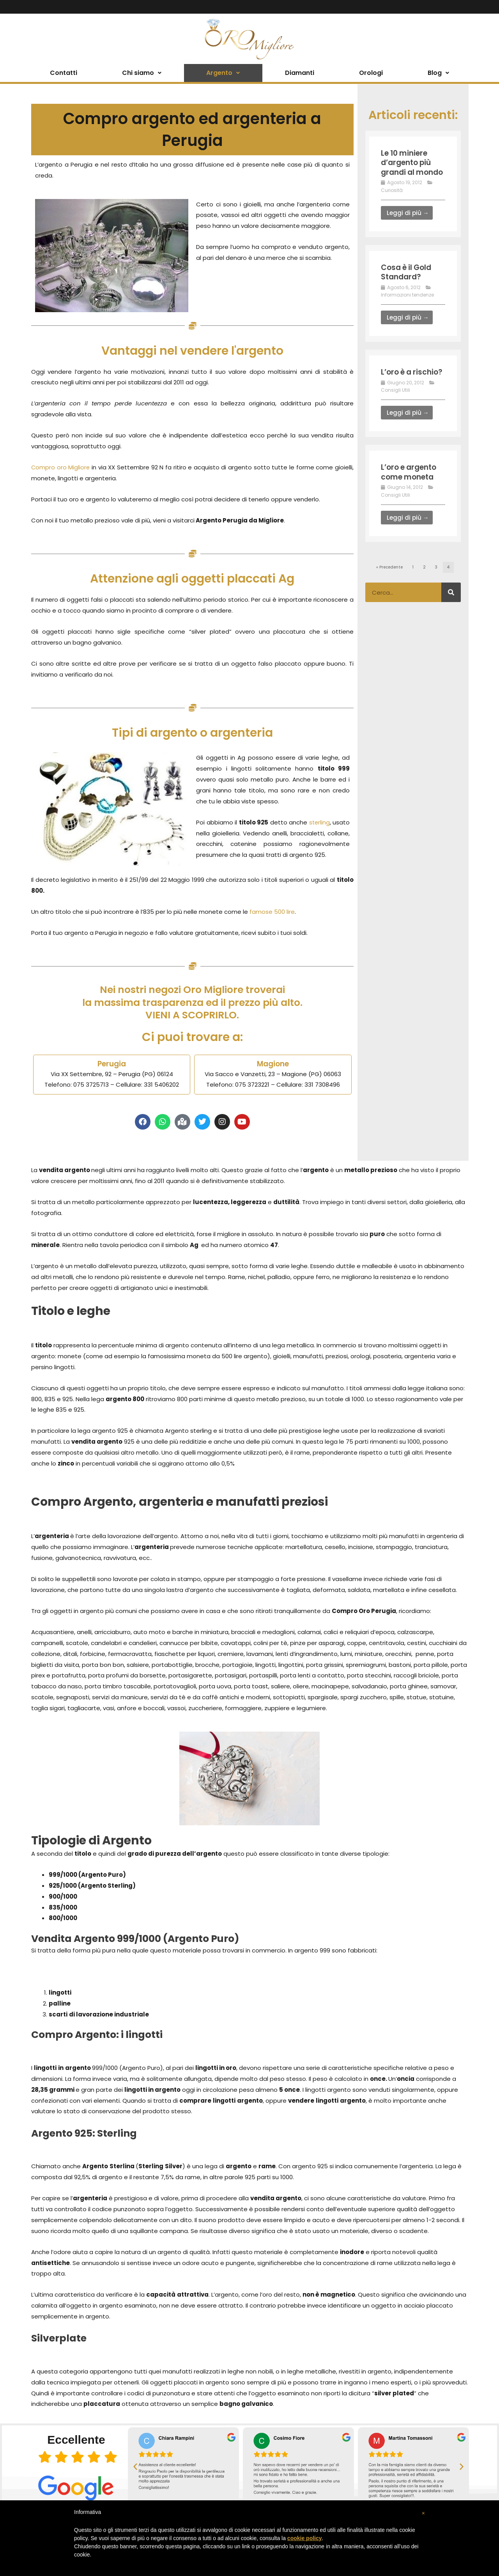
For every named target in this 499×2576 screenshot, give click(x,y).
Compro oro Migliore (60, 467)
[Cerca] (451, 609)
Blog (438, 72)
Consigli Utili (395, 407)
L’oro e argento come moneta (411, 489)
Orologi (371, 72)
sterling (319, 822)
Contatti (63, 72)
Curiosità (392, 198)
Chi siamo (141, 72)
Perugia (111, 1063)
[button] (135, 2466)
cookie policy (304, 2538)
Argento (223, 72)
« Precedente (389, 584)
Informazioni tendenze (407, 303)
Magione (273, 1063)
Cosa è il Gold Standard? (408, 280)
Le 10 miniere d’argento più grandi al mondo (408, 167)
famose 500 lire (272, 912)
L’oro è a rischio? (397, 385)
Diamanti (299, 72)
